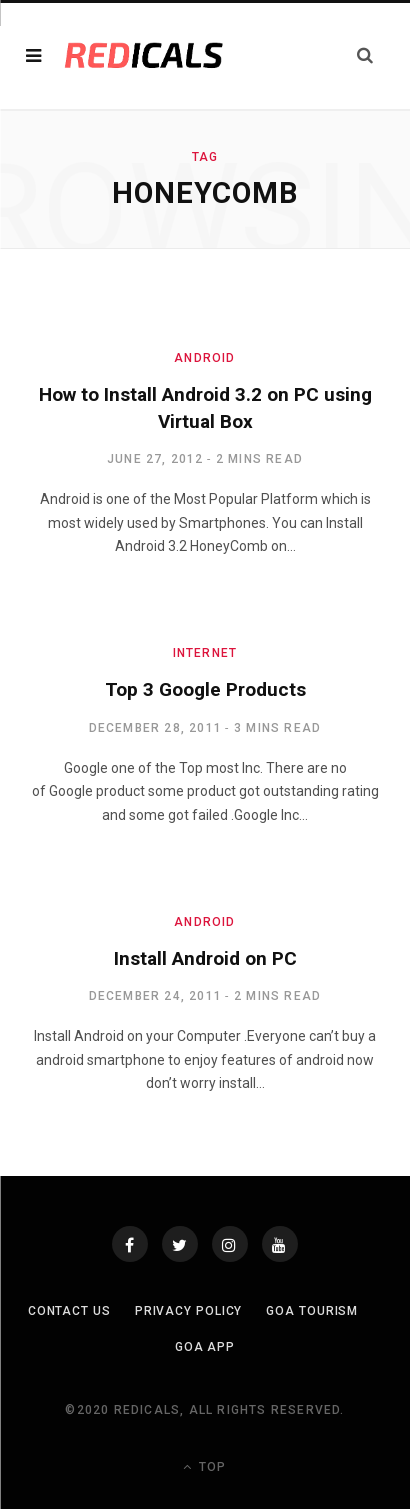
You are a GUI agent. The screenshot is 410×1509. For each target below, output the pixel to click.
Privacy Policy (189, 1311)
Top (204, 1467)
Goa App (205, 1347)
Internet (205, 653)
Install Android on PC (205, 958)
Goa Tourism (312, 1311)
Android (204, 358)
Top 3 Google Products (205, 689)
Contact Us (69, 1311)
